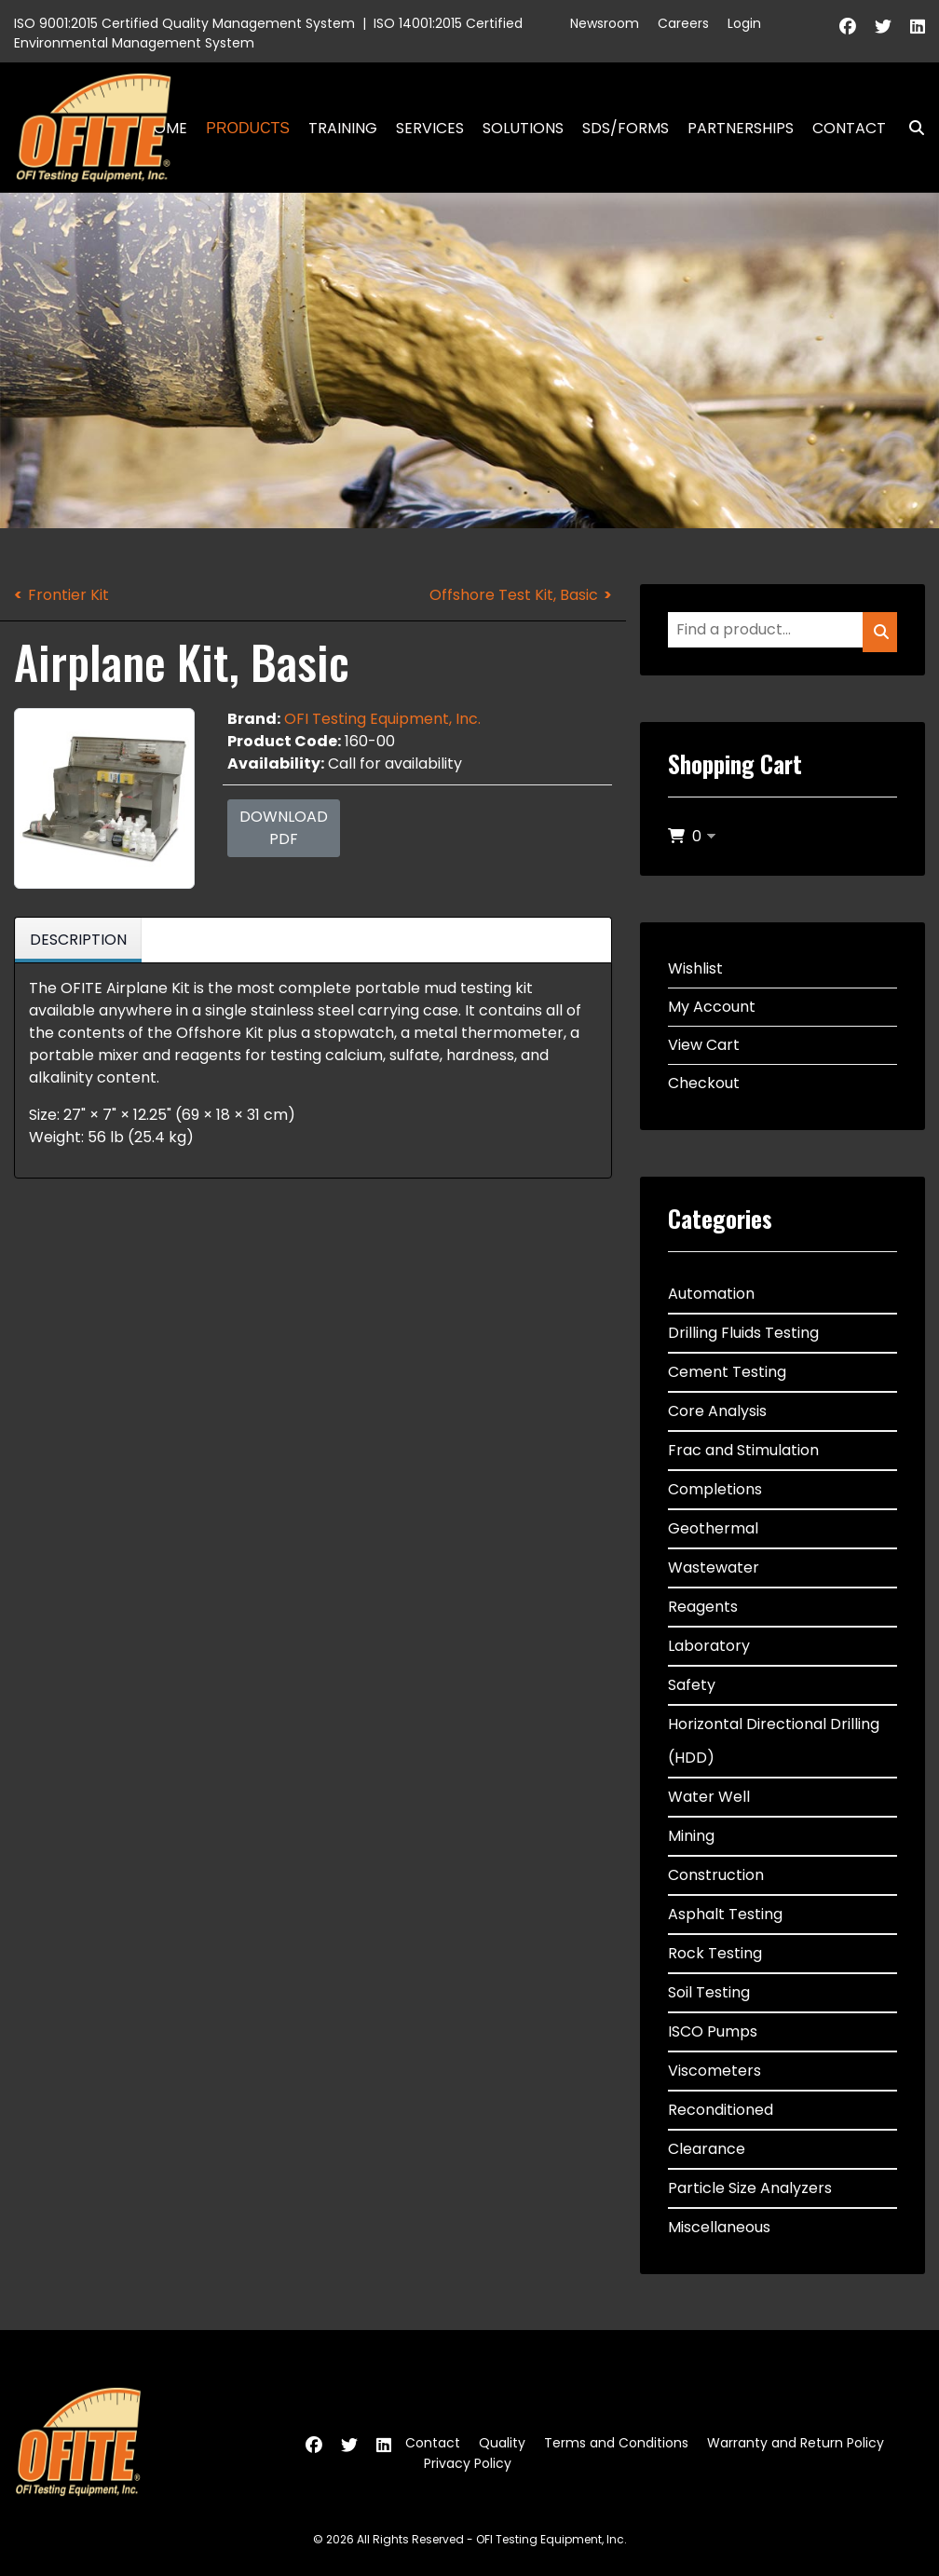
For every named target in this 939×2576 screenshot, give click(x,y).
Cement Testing (727, 1372)
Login (744, 23)
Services (430, 128)
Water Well (709, 1796)
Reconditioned (720, 2109)
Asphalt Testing (725, 1914)
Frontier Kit (68, 595)
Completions (715, 1489)
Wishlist (695, 968)
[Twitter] (883, 26)
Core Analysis (717, 1411)
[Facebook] (847, 26)
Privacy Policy (467, 2463)
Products (248, 128)
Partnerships (740, 128)
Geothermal (713, 1528)
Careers (683, 23)
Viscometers (714, 2070)
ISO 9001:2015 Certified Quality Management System (184, 23)
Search (909, 128)
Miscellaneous (719, 2227)
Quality (502, 2442)
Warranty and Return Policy (795, 2442)
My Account (711, 1006)
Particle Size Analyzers (750, 2188)
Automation (711, 1293)
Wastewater (713, 1567)
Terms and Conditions (616, 2442)
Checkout (704, 1083)
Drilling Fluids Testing (743, 1332)
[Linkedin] (917, 26)
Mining (691, 1836)
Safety (691, 1685)
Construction (716, 1875)
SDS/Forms (625, 128)
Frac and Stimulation (743, 1450)
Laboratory (709, 1645)
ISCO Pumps (712, 2031)
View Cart (704, 1045)
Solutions (523, 128)
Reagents (703, 1606)
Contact (849, 128)
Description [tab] (78, 939)
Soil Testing (709, 1992)
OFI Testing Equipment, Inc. (382, 718)
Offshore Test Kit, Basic (513, 595)
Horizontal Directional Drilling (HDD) (773, 1740)
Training (342, 128)
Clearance (706, 2149)
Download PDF (283, 828)
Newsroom (604, 23)
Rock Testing (715, 1953)
